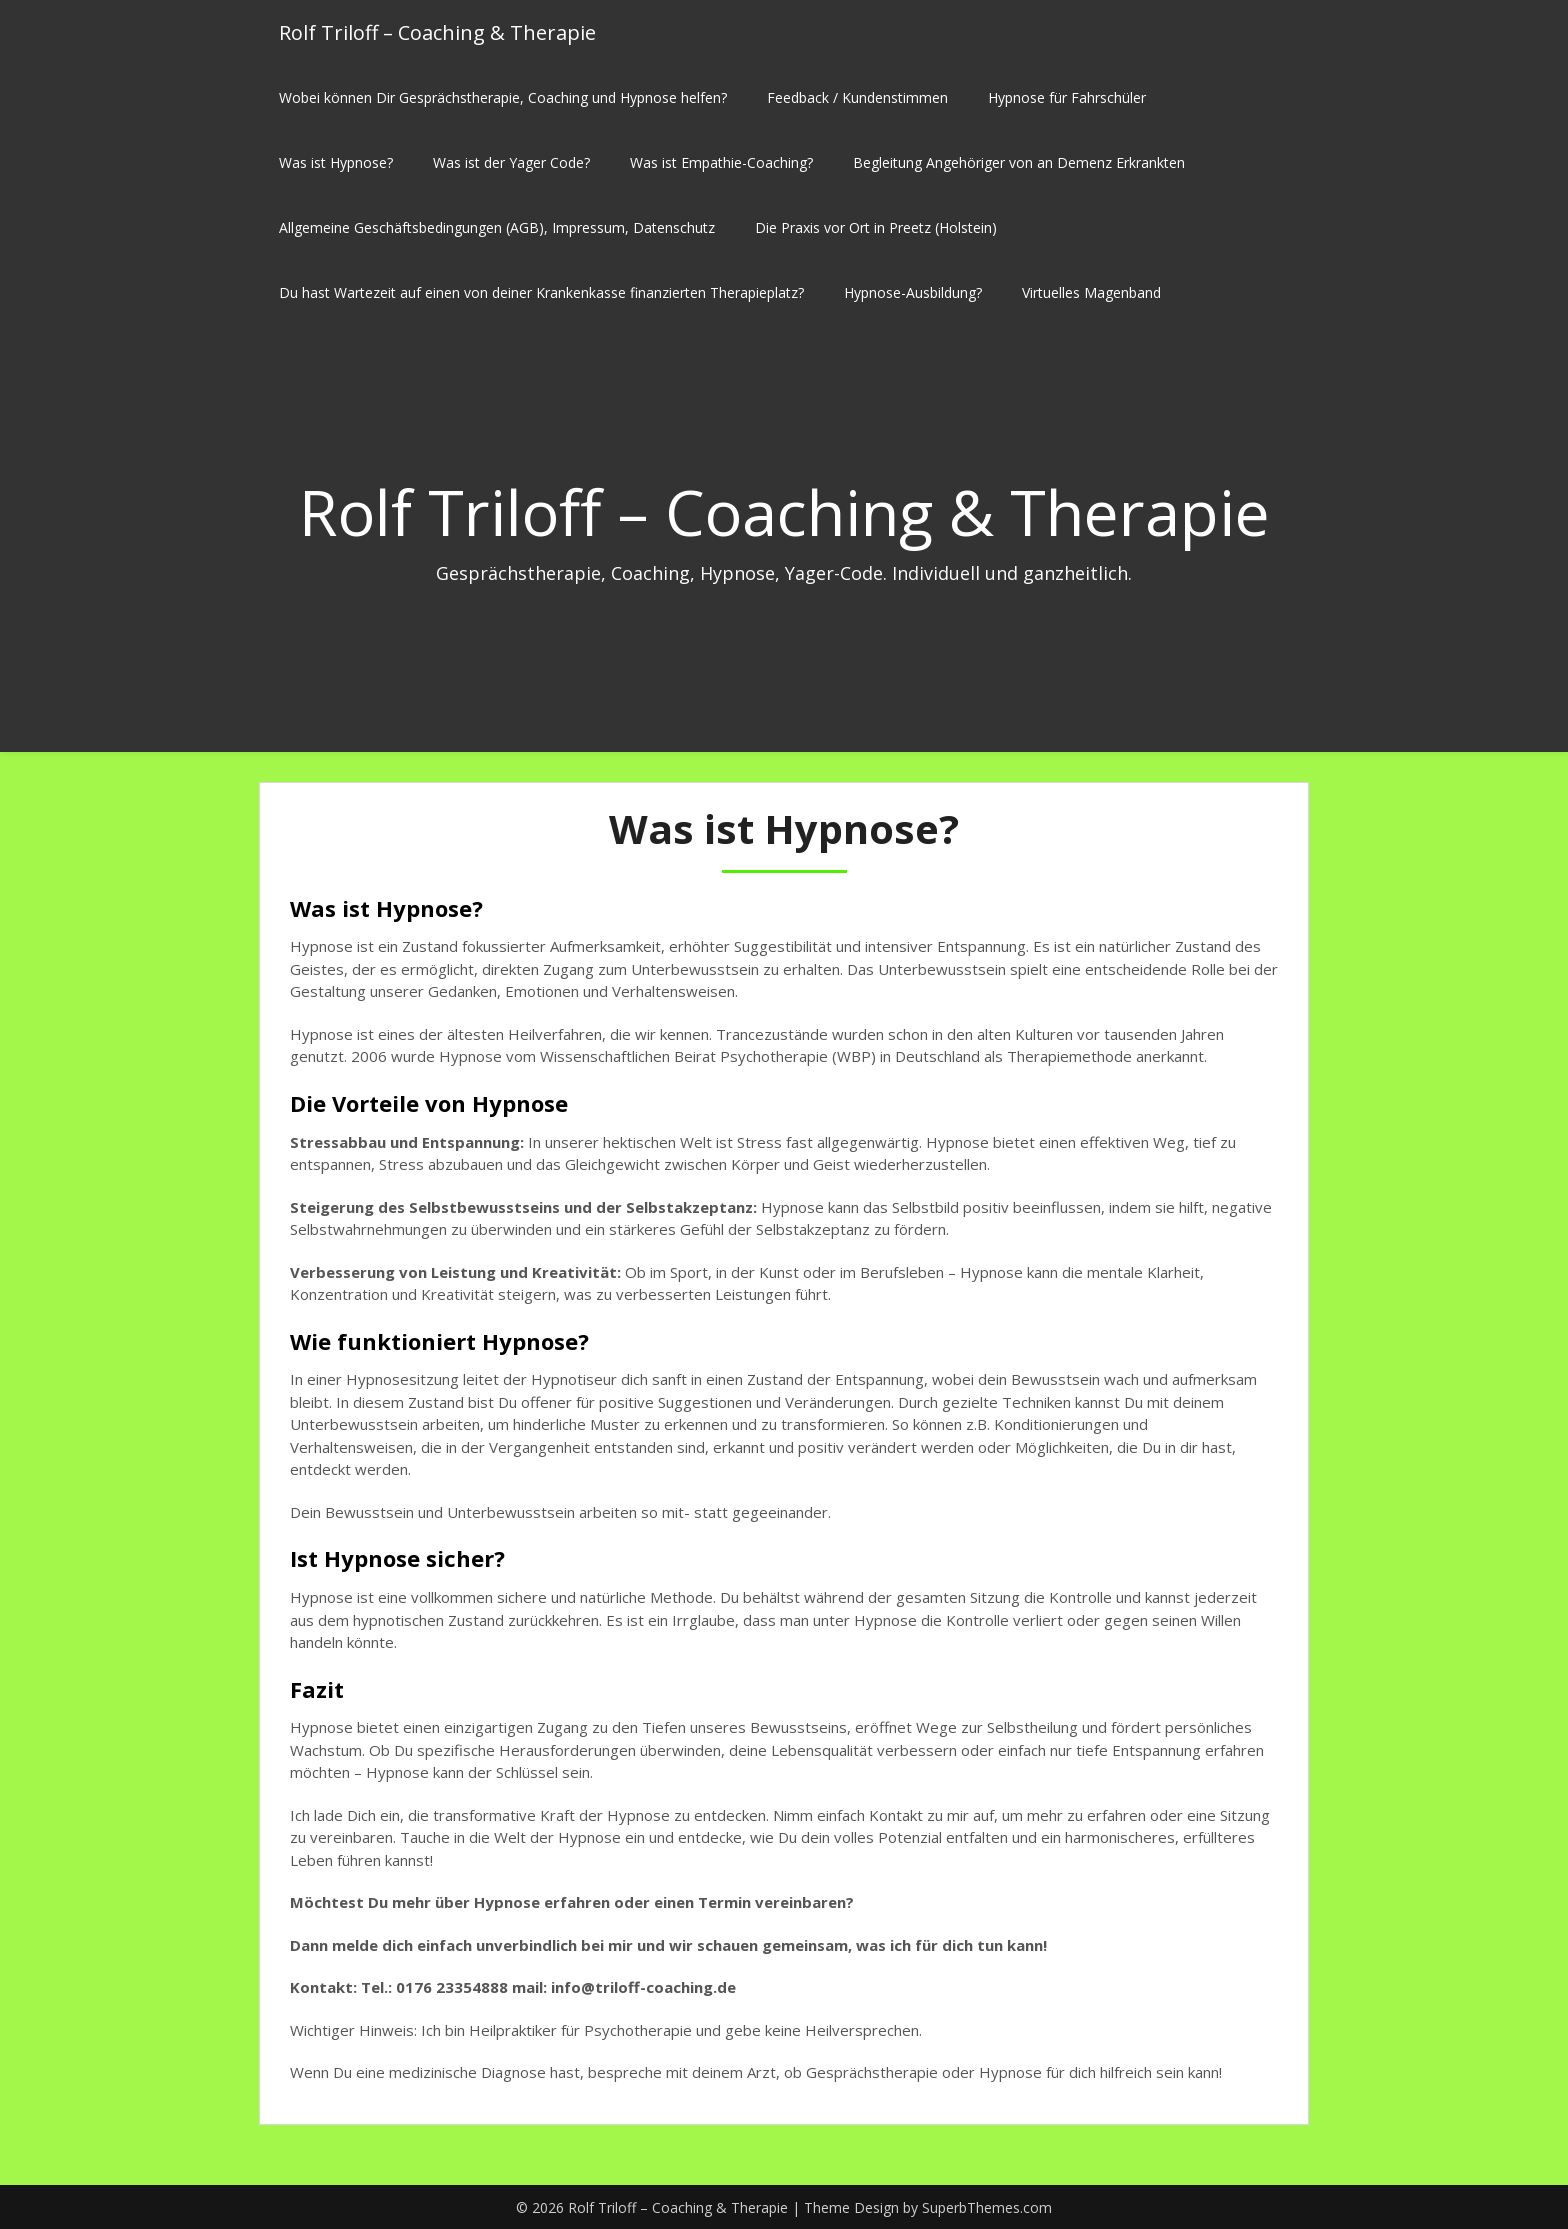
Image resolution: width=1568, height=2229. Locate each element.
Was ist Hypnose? (336, 162)
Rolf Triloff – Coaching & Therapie (437, 32)
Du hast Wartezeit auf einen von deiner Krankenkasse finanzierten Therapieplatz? (541, 292)
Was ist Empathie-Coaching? (721, 162)
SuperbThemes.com (987, 2207)
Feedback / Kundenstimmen (857, 97)
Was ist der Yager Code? (511, 162)
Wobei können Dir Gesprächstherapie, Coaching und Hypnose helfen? (503, 97)
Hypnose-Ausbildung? (913, 292)
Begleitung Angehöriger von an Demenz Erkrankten (1019, 162)
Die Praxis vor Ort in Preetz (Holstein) (876, 227)
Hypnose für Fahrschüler (1067, 97)
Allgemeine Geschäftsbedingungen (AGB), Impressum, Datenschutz (497, 227)
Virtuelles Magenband (1091, 292)
